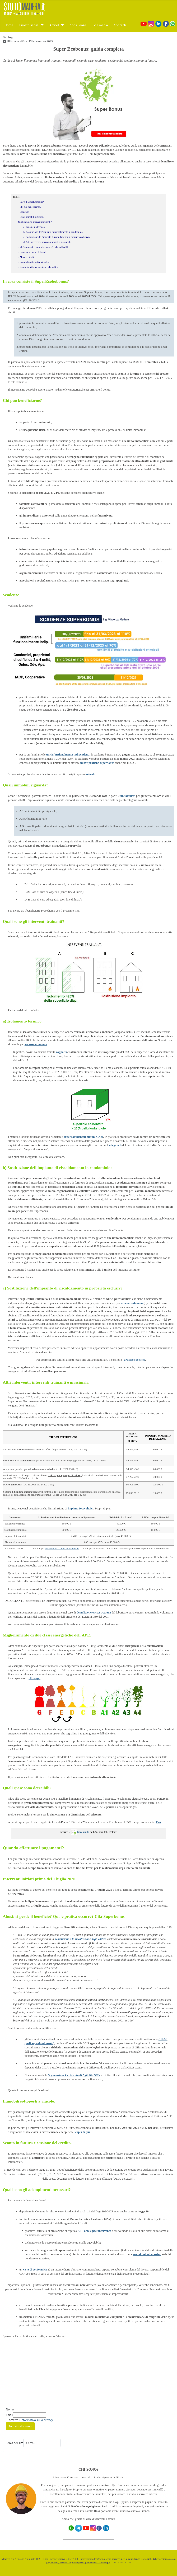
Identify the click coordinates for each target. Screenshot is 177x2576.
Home (8, 25)
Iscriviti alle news (20, 2426)
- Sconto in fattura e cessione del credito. (38, 267)
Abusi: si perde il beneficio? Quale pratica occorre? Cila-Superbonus (64, 1916)
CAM (99, 1136)
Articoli (54, 25)
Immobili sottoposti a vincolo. (29, 2101)
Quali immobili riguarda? (25, 785)
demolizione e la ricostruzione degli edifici (80, 1939)
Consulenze (78, 25)
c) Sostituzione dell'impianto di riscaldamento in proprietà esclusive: (63, 1288)
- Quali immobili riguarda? (31, 217)
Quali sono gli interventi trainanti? (35, 222)
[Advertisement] (32, 2373)
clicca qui (34, 1678)
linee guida (83, 1832)
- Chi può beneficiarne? (29, 207)
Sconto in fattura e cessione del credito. (37, 2143)
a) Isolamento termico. (34, 227)
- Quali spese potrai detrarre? (32, 252)
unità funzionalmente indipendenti (67, 754)
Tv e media (100, 25)
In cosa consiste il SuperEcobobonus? (36, 281)
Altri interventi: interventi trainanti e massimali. (46, 1382)
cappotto (61, 1052)
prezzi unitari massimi (147, 2254)
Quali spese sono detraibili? (27, 1788)
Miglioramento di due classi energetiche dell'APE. (43, 247)
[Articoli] (61, 25)
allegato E (115, 1145)
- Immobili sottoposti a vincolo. (33, 262)
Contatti (120, 25)
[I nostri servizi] (41, 25)
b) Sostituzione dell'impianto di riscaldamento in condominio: (57, 1167)
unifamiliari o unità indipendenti (62, 1548)
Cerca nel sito (14, 2443)
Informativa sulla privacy (36, 2420)
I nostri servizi (29, 25)
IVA (158, 1822)
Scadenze (11, 595)
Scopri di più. (82, 2132)
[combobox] (41, 2443)
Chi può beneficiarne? (22, 400)
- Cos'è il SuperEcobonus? (31, 202)
